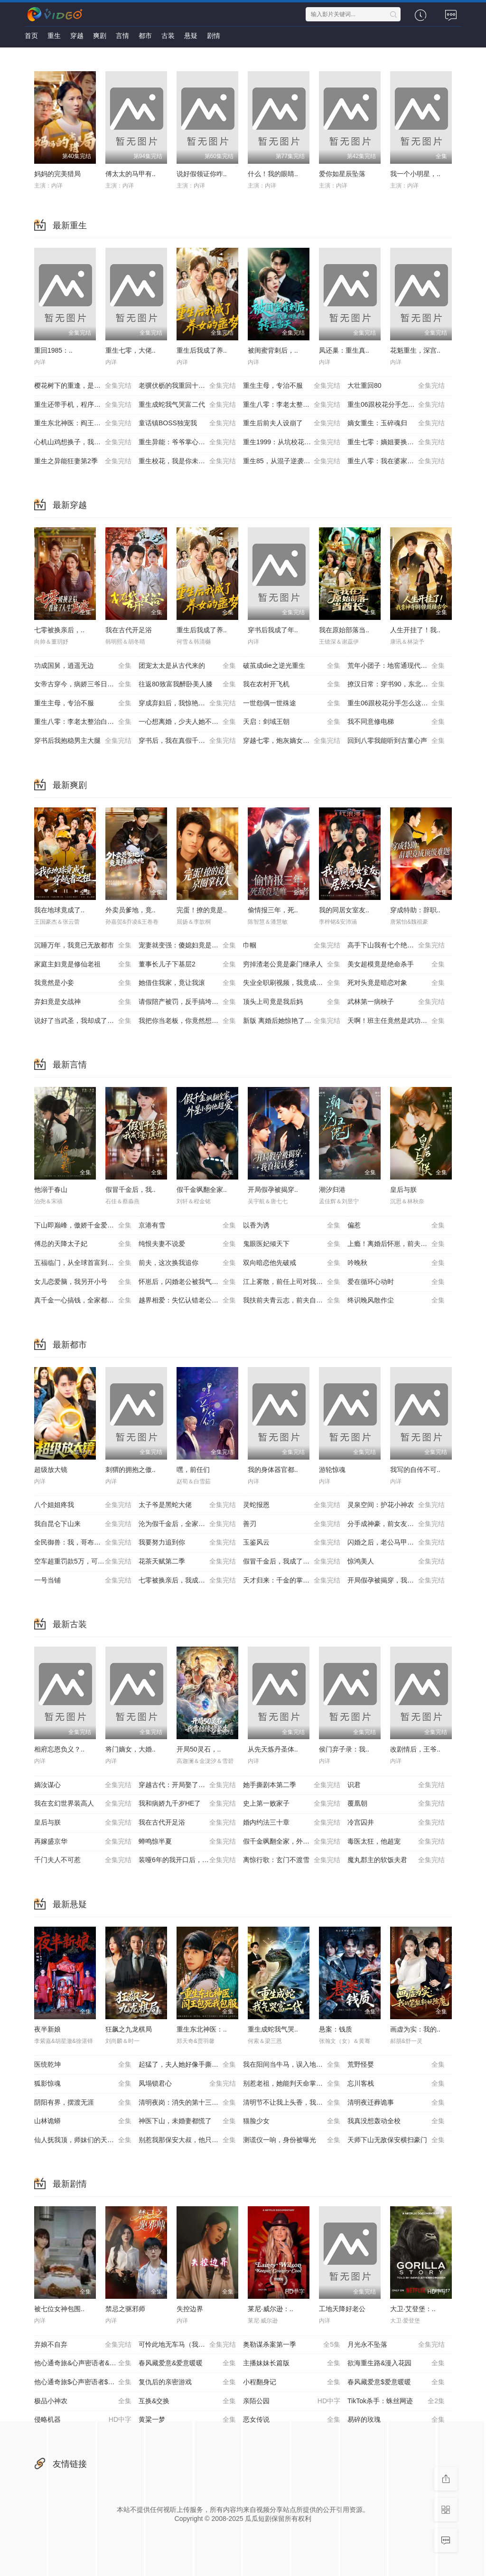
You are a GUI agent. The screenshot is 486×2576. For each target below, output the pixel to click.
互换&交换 (187, 2401)
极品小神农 (82, 2401)
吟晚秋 (396, 1263)
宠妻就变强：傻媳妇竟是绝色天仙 (188, 945)
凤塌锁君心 (187, 2084)
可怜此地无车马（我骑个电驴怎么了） (191, 2345)
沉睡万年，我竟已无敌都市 (82, 945)
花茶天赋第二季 (187, 1561)
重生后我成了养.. (202, 350)
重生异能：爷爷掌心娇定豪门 (187, 442)
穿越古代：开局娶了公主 (187, 1785)
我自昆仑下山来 (82, 1524)
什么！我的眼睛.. (273, 174)
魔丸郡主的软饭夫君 (396, 1860)
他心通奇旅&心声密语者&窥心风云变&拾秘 (86, 2363)
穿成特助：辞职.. (415, 910)
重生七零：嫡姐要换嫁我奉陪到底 (397, 442)
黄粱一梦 (187, 2420)
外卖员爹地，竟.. (130, 910)
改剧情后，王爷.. (415, 1749)
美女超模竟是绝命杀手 (396, 964)
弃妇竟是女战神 (82, 1002)
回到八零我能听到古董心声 (396, 741)
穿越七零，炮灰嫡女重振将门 (291, 741)
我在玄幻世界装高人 (82, 1803)
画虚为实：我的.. (415, 2029)
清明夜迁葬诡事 (396, 2103)
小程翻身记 (291, 2382)
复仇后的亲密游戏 (187, 2382)
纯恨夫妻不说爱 (187, 1244)
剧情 (213, 35)
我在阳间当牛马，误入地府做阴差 (293, 2065)
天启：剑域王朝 (291, 722)
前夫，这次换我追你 (187, 1263)
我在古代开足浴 (128, 630)
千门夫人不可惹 (82, 1860)
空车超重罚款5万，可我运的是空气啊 (86, 1561)
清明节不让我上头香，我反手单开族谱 (295, 2103)
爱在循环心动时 (396, 1282)
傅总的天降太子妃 (82, 1244)
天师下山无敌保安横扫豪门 (396, 2140)
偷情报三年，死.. (273, 910)
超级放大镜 (50, 1469)
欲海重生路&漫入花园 (396, 2363)
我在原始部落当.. (344, 630)
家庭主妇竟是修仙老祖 (82, 964)
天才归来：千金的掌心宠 (291, 1580)
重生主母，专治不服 (291, 386)
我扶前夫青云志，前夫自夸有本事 (293, 1300)
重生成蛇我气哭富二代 (187, 405)
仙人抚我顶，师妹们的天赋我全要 (84, 2140)
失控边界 (190, 2309)
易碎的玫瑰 (396, 2420)
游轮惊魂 (332, 1469)
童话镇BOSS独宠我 (187, 423)
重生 (54, 35)
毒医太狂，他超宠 (396, 1841)
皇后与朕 (403, 1189)
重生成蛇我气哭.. (273, 2029)
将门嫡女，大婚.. (130, 1749)
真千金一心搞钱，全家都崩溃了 (82, 1300)
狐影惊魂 (82, 2084)
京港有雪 (187, 1225)
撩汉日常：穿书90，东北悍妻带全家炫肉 (399, 684)
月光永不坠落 (396, 2345)
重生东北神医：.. (202, 2029)
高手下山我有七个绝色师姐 (396, 945)
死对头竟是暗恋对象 (396, 983)
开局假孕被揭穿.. (273, 1189)
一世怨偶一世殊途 (291, 703)
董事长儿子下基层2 (187, 964)
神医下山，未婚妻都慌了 (187, 2121)
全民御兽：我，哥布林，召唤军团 (84, 1542)
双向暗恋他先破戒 (291, 1263)
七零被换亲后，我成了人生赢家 (187, 1580)
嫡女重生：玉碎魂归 (396, 423)
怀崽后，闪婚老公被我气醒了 (187, 1282)
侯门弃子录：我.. (344, 1749)
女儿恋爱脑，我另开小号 (82, 1282)
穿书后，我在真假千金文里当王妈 (188, 741)
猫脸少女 (291, 2121)
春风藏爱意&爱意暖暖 (187, 2363)
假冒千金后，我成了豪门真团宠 (291, 1561)
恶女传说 (291, 2420)
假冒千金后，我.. (130, 1189)
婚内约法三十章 (291, 1822)
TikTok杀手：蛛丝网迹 (396, 2401)
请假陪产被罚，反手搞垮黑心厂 (187, 1002)
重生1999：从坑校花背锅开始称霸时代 (295, 442)
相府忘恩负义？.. (59, 1749)
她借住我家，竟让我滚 (187, 983)
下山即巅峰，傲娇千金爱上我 (82, 1225)
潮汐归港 (332, 1189)
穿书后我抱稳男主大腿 (82, 741)
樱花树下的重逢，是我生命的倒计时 (86, 386)
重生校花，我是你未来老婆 (187, 461)
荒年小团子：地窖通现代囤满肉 (396, 666)
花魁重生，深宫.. (415, 350)
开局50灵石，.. (199, 1749)
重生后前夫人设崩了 (291, 423)
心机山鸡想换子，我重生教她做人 (84, 442)
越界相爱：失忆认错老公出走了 (187, 1300)
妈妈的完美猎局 (57, 174)
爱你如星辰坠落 (342, 174)
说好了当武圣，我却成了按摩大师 (84, 1021)
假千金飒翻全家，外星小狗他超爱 (293, 1841)
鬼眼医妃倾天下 (291, 1244)
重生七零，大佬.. (130, 350)
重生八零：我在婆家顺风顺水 (396, 461)
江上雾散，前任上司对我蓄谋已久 (293, 1282)
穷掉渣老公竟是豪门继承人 (291, 964)
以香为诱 (291, 1225)
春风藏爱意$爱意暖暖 (396, 2382)
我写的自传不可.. (415, 1469)
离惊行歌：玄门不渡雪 (291, 1860)
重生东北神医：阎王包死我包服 (82, 423)
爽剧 (99, 35)
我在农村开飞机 (291, 684)
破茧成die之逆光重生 (291, 666)
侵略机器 (82, 2420)
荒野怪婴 (396, 2065)
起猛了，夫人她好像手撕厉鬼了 (187, 2065)
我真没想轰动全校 (396, 2121)
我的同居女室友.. (344, 910)
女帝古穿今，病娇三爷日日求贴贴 (84, 684)
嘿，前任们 (193, 1469)
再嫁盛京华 (82, 1841)
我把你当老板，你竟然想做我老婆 (188, 1021)
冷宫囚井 (396, 1822)
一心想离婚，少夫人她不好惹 (187, 722)
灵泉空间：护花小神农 (396, 1505)
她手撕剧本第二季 (291, 1785)
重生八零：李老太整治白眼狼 (291, 405)
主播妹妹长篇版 (291, 2363)
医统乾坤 (82, 2065)
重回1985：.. (53, 350)
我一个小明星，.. (415, 174)
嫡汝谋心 (82, 1785)
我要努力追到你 (187, 1542)
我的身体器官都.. (273, 1469)
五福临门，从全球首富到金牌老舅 (84, 1263)
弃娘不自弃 (82, 2345)
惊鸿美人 (396, 1561)
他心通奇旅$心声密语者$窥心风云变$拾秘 (86, 2382)
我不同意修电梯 (396, 722)
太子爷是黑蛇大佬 (187, 1505)
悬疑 (190, 35)
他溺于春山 (50, 1189)
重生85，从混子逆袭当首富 (291, 461)
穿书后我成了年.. (273, 630)
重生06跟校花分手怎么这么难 (396, 405)
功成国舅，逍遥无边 (82, 666)
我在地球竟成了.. (59, 910)
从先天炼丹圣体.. (273, 1749)
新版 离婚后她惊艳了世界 (291, 1021)
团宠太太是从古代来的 (187, 666)
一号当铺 (82, 1580)
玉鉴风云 (291, 1542)
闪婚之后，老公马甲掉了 (396, 1542)
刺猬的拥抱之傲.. (130, 1469)
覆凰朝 (396, 1803)
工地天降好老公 (342, 2309)
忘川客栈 (396, 2084)
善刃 (291, 1524)
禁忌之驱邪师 (125, 2309)
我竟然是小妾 (82, 983)
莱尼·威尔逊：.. (270, 2309)
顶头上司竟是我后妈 (291, 1002)
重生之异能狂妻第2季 (82, 461)
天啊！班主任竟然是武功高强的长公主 (399, 1021)
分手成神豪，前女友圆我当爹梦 (396, 1524)
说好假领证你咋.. (202, 174)
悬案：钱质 (335, 2029)
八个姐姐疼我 (82, 1505)
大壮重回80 (396, 386)
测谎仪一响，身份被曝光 (291, 2140)
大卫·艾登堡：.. (413, 2309)
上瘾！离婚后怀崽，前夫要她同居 (397, 1244)
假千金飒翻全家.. (202, 1189)
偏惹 (396, 1225)
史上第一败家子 (291, 1803)
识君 (396, 1785)
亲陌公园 (291, 2401)
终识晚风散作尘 (396, 1300)
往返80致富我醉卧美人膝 (187, 684)
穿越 (77, 35)
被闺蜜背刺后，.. (273, 350)
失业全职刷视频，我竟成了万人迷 (293, 983)
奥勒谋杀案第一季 (291, 2345)
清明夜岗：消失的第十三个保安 (187, 2103)
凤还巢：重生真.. (344, 350)
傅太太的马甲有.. (130, 174)
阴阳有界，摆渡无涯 (82, 2103)
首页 (31, 35)
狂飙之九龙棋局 (128, 2029)
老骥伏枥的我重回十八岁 (187, 386)
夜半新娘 (47, 2029)
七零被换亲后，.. (59, 630)
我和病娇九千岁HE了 (187, 1803)
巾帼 (291, 945)
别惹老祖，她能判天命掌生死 (291, 2084)
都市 (145, 35)
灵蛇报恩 (291, 1505)
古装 (168, 35)
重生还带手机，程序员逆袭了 (82, 405)
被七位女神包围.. (59, 2309)
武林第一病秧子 (396, 1002)
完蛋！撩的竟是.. (202, 910)
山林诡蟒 (82, 2121)
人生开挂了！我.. (415, 630)
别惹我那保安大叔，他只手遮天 (187, 2140)
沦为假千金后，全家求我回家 (187, 1524)
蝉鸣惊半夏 (187, 1841)
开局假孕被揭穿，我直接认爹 (396, 1580)
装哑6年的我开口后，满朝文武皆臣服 (191, 1860)
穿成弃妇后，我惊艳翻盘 (187, 703)
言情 (122, 35)
